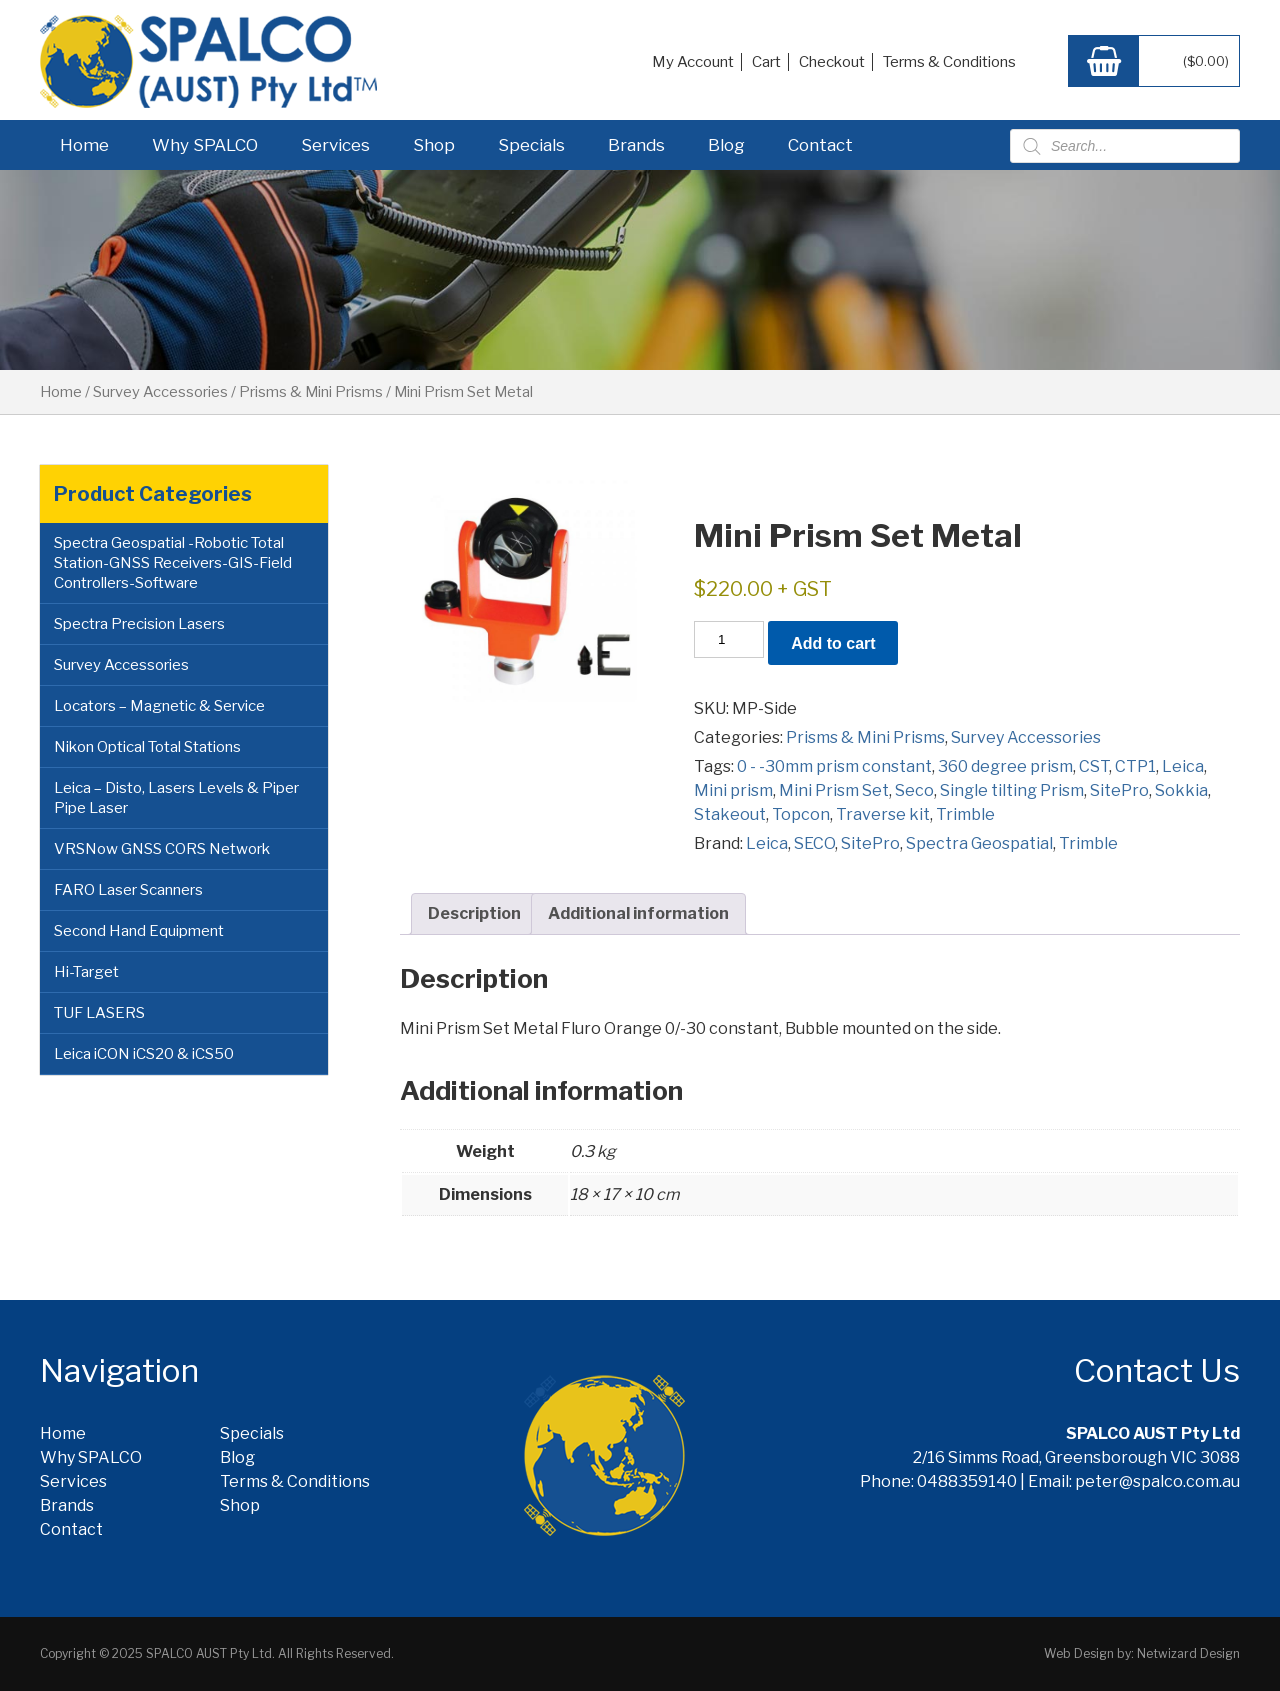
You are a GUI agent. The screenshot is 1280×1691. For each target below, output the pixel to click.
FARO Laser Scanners (128, 890)
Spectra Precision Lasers (139, 624)
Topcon (801, 814)
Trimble (965, 814)
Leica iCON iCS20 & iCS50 (144, 1054)
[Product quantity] (729, 639)
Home (84, 145)
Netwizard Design (1188, 1653)
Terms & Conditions (949, 62)
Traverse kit (883, 814)
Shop (434, 145)
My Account (693, 62)
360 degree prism (1005, 766)
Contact (820, 145)
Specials (531, 145)
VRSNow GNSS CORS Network (162, 849)
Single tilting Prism (1012, 790)
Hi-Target (86, 972)
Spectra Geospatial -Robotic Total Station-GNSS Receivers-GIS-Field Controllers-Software (173, 563)
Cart (766, 62)
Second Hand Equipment (139, 931)
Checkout (832, 62)
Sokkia (1181, 790)
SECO (814, 843)
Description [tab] (474, 913)
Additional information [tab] (638, 913)
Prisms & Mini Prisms (311, 392)
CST (1094, 766)
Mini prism (733, 790)
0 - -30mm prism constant (834, 766)
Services (335, 145)
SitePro (1119, 790)
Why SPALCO (205, 145)
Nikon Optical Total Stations (147, 747)
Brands (636, 145)
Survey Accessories (160, 392)
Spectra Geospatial (979, 843)
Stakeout (730, 814)
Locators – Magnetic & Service (159, 706)
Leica (1183, 766)
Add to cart (833, 643)
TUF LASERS (99, 1013)
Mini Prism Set (834, 790)
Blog (726, 145)
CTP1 (1135, 766)
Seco (914, 790)
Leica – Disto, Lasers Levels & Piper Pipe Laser (176, 798)
